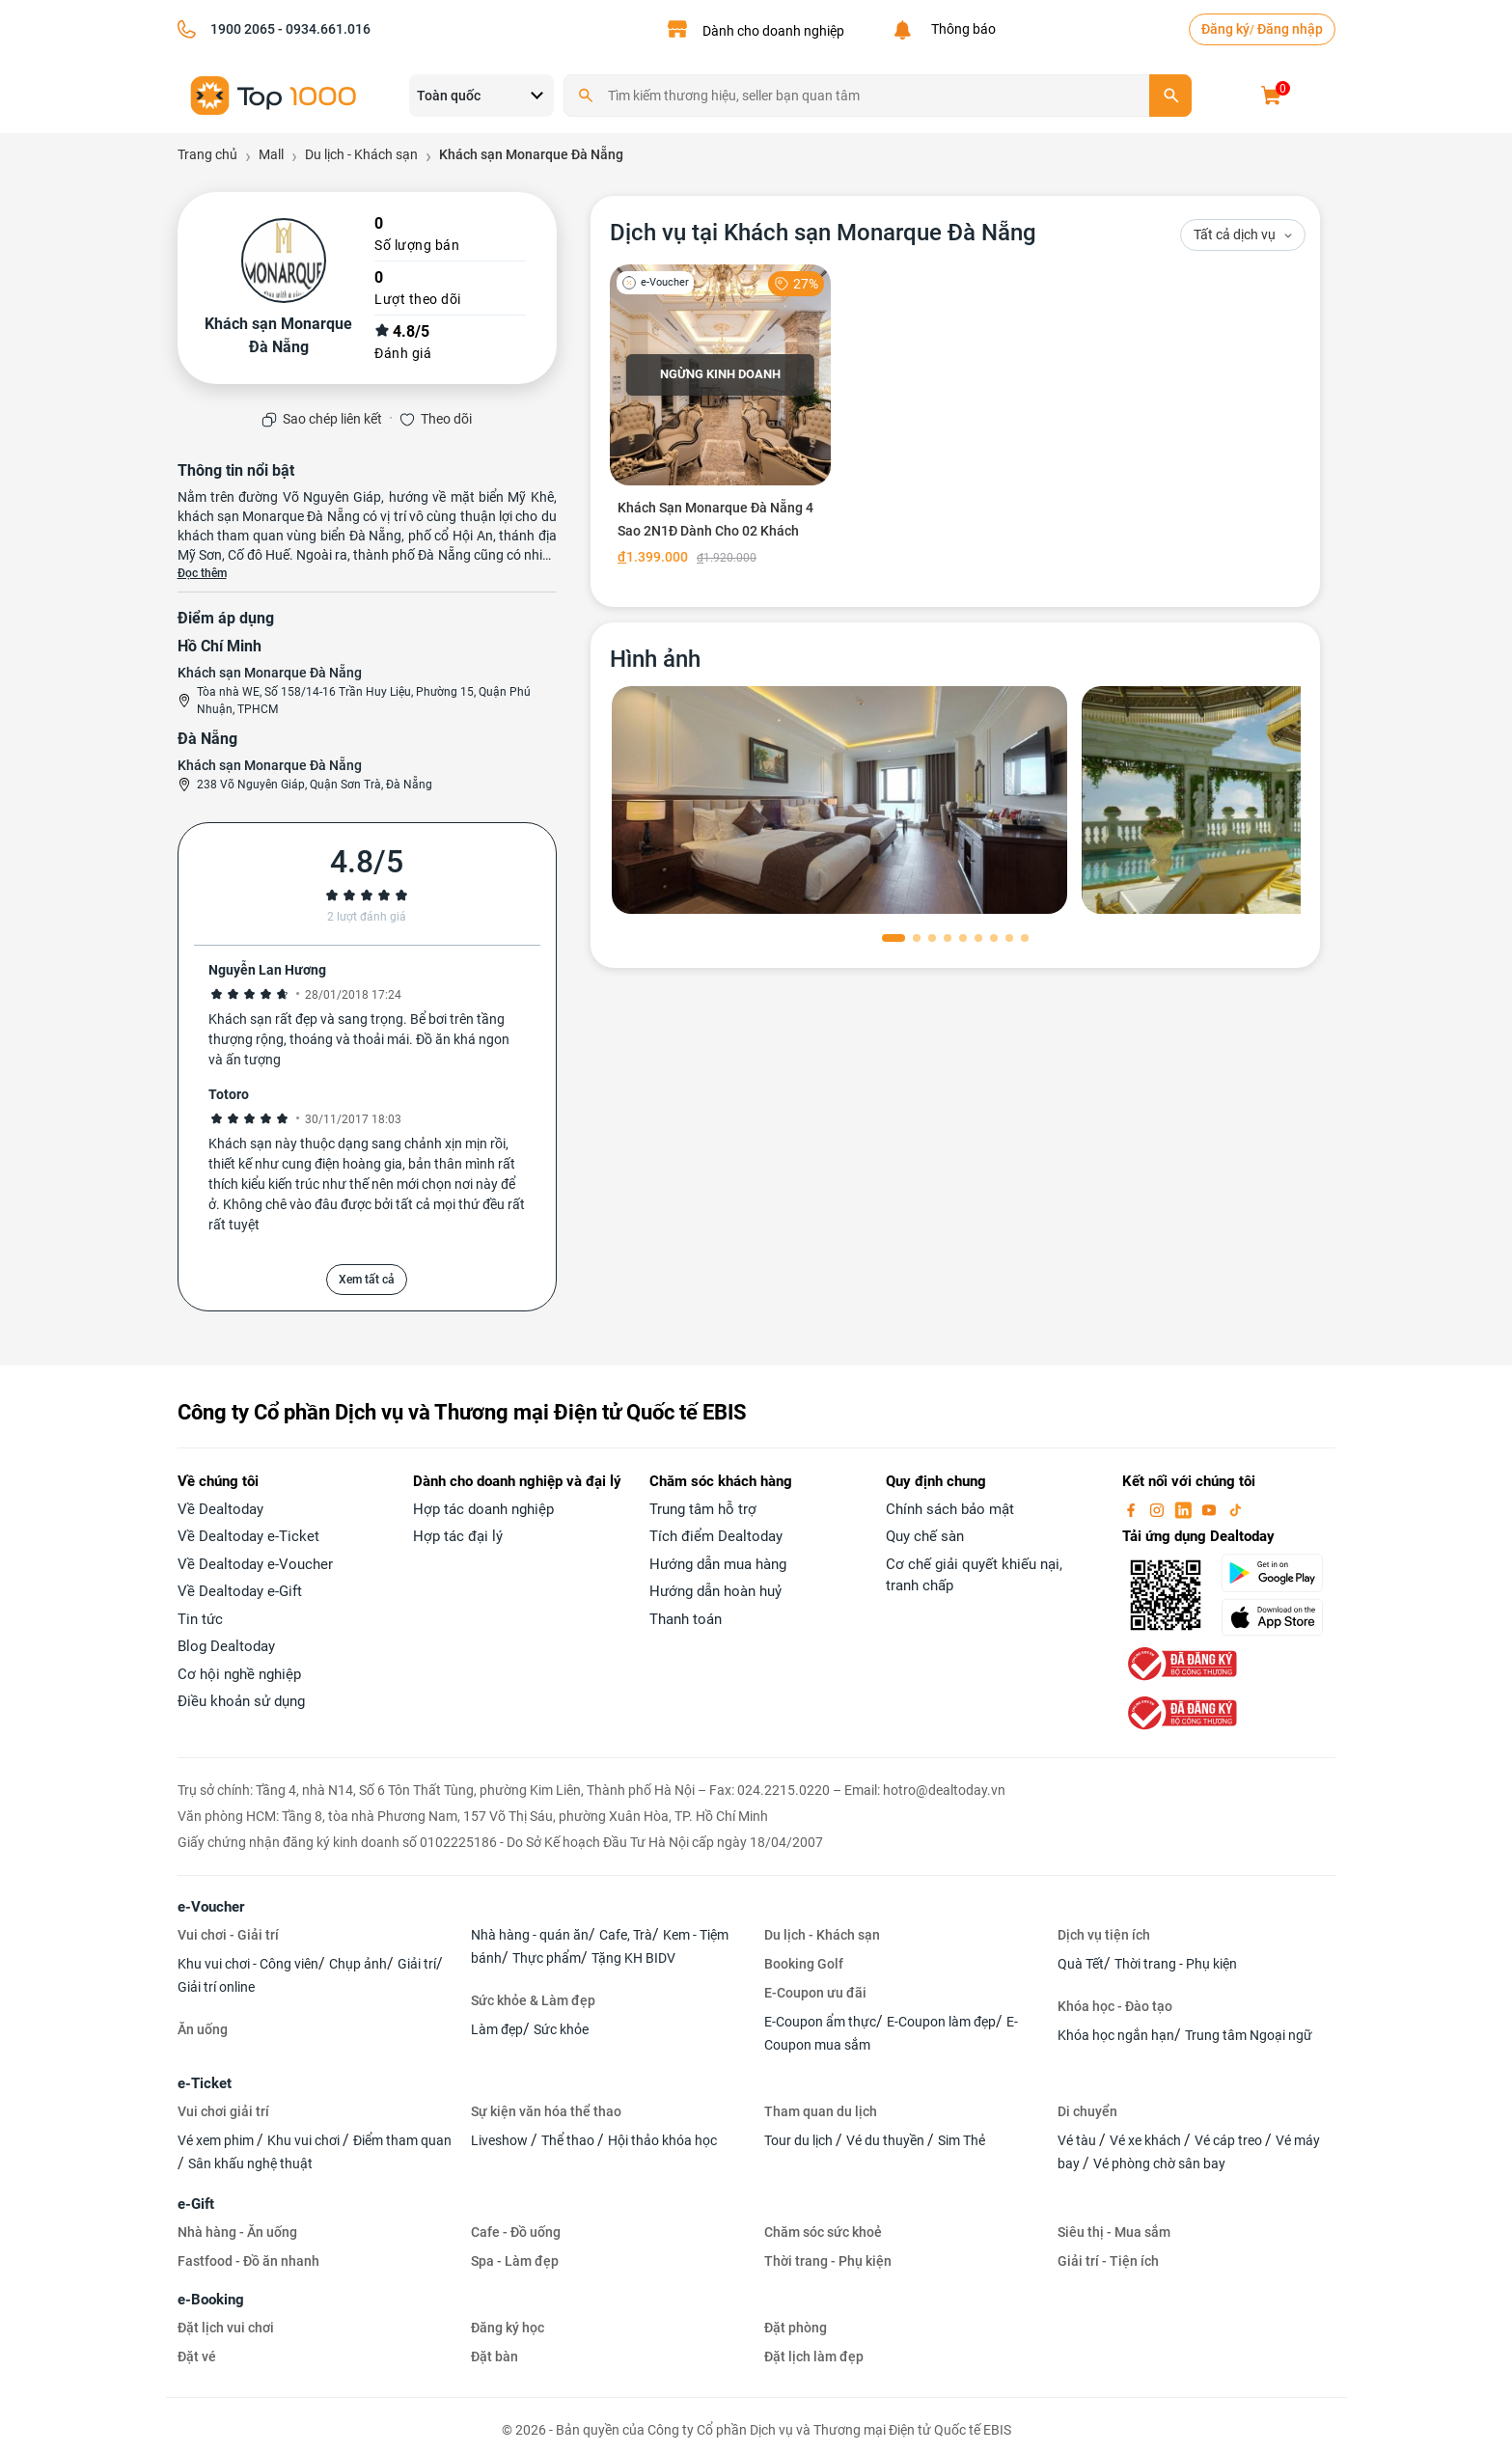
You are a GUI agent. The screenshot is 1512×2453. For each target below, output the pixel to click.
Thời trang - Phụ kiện (1175, 1963)
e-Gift (196, 2204)
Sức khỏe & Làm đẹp (533, 2000)
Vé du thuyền (886, 2140)
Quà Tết (1081, 1963)
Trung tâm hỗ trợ (702, 1509)
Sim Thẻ (961, 2140)
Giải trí (417, 1963)
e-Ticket (205, 2083)
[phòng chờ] (839, 800)
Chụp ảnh (358, 1963)
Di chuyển (1087, 2111)
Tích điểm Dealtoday (716, 1536)
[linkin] (1185, 1509)
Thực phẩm (546, 1958)
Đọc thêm (202, 573)
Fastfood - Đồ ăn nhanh (248, 2261)
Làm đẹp (497, 2029)
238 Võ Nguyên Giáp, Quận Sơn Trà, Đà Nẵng (314, 784)
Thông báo (960, 29)
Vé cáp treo (1230, 2140)
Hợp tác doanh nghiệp (483, 1509)
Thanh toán (685, 1619)
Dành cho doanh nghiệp (773, 31)
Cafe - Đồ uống (516, 2232)
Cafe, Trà (625, 1935)
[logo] (274, 94)
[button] (893, 938)
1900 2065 (242, 29)
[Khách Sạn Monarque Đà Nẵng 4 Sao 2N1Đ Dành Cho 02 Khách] (720, 418)
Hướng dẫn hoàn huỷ (715, 1591)
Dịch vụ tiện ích (1104, 1935)
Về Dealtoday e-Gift (240, 1591)
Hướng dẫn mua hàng (717, 1564)
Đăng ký (1225, 29)
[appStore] (1278, 1617)
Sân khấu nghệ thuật (250, 2163)
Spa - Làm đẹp (515, 2261)
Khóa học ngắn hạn (1116, 2035)
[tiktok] (1235, 1509)
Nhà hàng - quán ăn (530, 1935)
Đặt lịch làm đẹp (814, 2356)
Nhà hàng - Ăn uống (237, 2232)
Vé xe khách (1147, 2140)
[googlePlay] (1278, 1573)
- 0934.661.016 (323, 29)
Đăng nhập (1290, 29)
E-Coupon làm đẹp (941, 2021)
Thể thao (569, 2140)
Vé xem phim (217, 2140)
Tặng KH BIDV (633, 1958)
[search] (1170, 95)
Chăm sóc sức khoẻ (823, 2232)
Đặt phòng (795, 2327)
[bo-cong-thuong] (1180, 1662)
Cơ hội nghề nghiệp (239, 1674)
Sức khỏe (561, 2029)
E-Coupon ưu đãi (815, 1992)
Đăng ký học (507, 2327)
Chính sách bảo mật (950, 1509)
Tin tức (200, 1619)
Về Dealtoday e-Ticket (248, 1536)
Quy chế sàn (925, 1536)
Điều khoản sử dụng (241, 1701)
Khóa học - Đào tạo (1115, 2006)
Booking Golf (803, 1963)
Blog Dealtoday (226, 1646)
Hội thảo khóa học (662, 2140)
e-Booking (211, 2299)
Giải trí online (216, 1987)
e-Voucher (211, 1907)
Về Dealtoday (220, 1509)
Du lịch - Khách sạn (822, 1935)
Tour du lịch (800, 2140)
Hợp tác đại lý (458, 1536)
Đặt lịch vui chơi (226, 2327)
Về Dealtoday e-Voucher (255, 1564)
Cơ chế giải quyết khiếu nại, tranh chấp (974, 1575)
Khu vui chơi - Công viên (248, 1963)
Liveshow (501, 2140)
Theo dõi (446, 419)
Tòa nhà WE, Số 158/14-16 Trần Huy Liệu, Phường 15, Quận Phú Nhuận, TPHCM (364, 700)
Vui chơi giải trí (223, 2111)
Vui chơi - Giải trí (228, 1935)
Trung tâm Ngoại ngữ (1248, 2035)
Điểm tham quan (402, 2140)
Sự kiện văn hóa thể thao (546, 2111)
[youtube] (1211, 1509)
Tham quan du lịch (820, 2111)
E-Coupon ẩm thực (820, 2021)
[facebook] (1132, 1509)
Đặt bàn (494, 2356)
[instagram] (1158, 1509)
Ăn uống (203, 2029)
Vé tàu (1078, 2140)
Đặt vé (197, 2356)
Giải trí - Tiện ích (1108, 2261)
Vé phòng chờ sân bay (1159, 2163)
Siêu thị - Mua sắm (1114, 2232)
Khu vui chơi (305, 2140)
